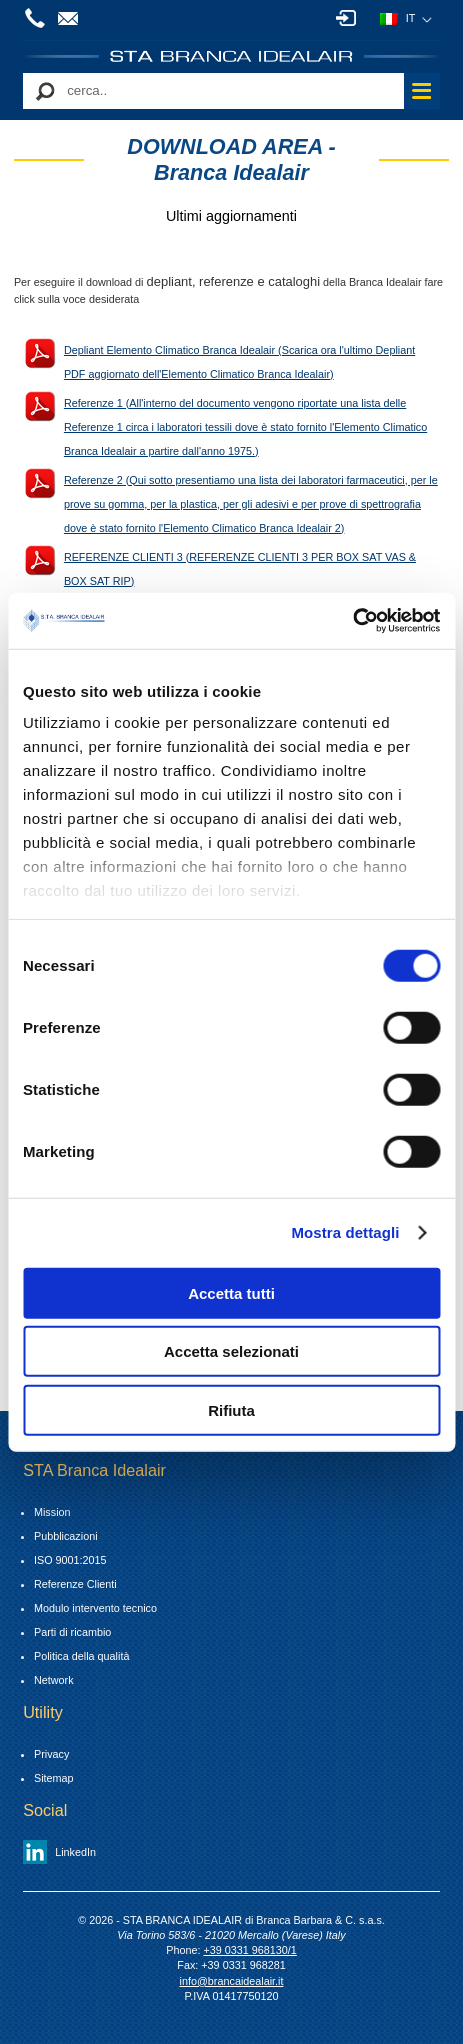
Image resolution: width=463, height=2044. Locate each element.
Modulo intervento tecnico (95, 1608)
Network (54, 1680)
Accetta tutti (231, 1292)
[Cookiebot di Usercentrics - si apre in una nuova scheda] (352, 621)
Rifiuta (231, 1409)
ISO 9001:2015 (70, 1560)
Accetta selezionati (231, 1351)
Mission (52, 1512)
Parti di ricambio (72, 1632)
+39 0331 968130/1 (38, 18)
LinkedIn (75, 1852)
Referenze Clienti (75, 1584)
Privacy (51, 1754)
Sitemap (54, 1778)
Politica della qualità (81, 1656)
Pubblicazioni (66, 1536)
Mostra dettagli (345, 1232)
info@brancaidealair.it (71, 18)
